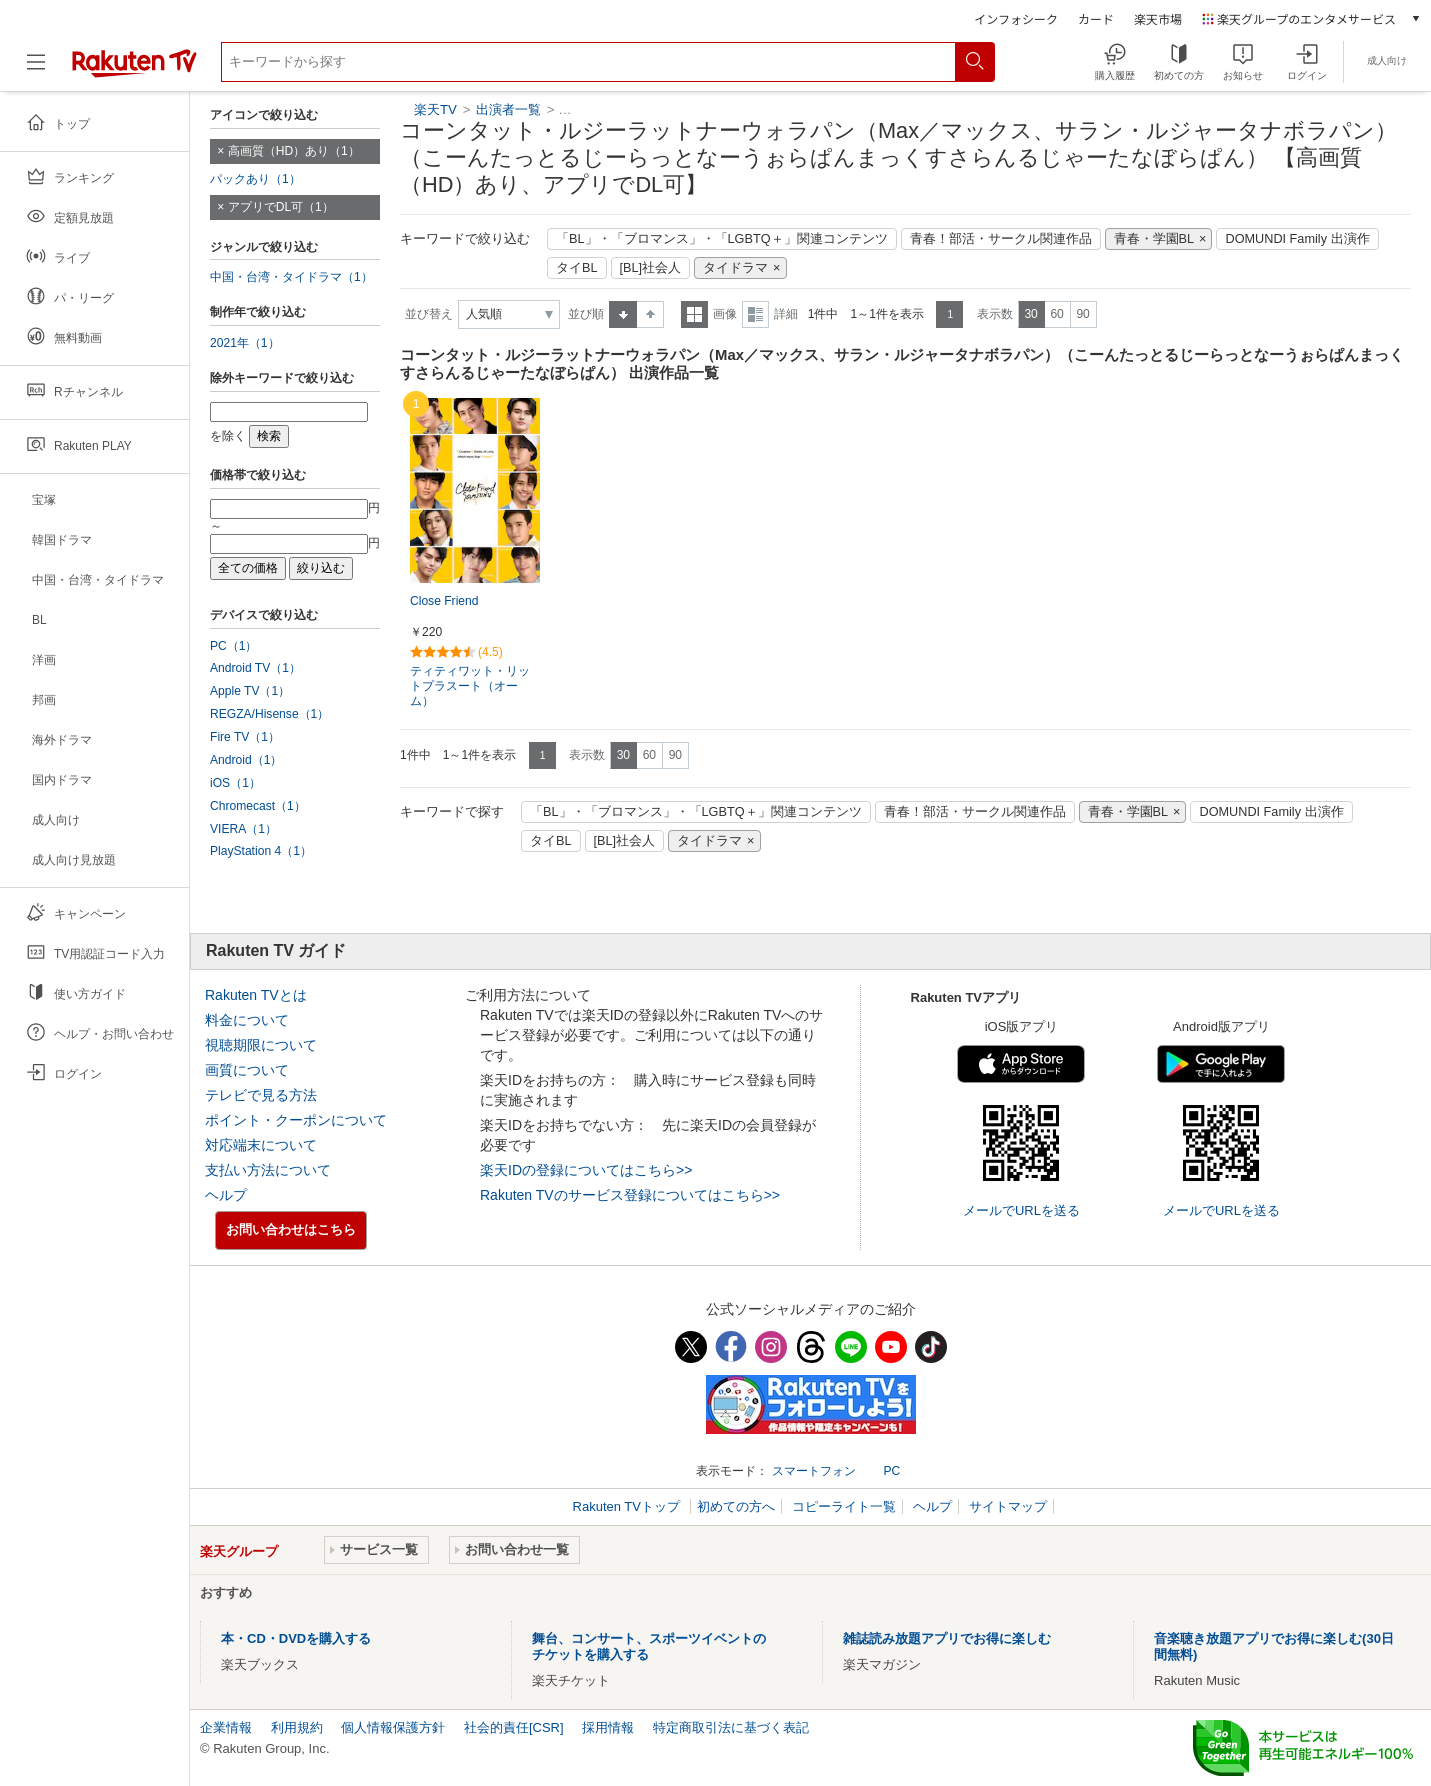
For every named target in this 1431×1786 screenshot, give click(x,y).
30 (1030, 314)
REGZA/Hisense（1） (269, 714)
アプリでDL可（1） (281, 207)
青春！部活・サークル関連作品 (1001, 239)
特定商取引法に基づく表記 (731, 1727)
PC (891, 1471)
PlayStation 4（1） (261, 851)
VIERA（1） (243, 829)
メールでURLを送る (1021, 1210)
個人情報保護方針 (393, 1727)
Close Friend (444, 601)
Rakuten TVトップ (628, 1506)
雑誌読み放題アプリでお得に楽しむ (947, 1638)
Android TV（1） (255, 668)
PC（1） (234, 646)
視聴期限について (261, 1045)
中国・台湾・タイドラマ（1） (291, 277)
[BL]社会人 (651, 268)
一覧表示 (694, 314)
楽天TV (435, 109)
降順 (650, 314)
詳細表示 (755, 314)
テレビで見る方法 (261, 1095)
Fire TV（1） (245, 737)
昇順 (623, 314)
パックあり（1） (255, 179)
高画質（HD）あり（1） (294, 151)
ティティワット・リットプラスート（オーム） (470, 686)
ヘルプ (226, 1195)
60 (1056, 314)
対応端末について (261, 1145)
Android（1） (246, 760)
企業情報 (226, 1727)
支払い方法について (268, 1170)
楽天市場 (1158, 18)
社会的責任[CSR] (514, 1727)
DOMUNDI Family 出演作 (1297, 239)
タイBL (577, 268)
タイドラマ (735, 268)
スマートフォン (814, 1471)
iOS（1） (235, 783)
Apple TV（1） (250, 691)
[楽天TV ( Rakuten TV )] (134, 69)
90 (1082, 314)
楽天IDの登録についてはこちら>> (586, 1170)
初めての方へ (736, 1506)
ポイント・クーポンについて (296, 1120)
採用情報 (608, 1727)
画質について (247, 1070)
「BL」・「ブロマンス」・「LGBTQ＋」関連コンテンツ (722, 239)
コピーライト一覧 (844, 1506)
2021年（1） (245, 343)
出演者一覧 (508, 109)
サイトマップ (1008, 1506)
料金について (247, 1020)
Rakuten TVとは (256, 995)
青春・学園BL (1154, 239)
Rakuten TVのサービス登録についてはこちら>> (630, 1195)
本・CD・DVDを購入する (296, 1638)
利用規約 (297, 1727)
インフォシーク (1016, 18)
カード (1096, 18)
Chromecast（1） (258, 806)
